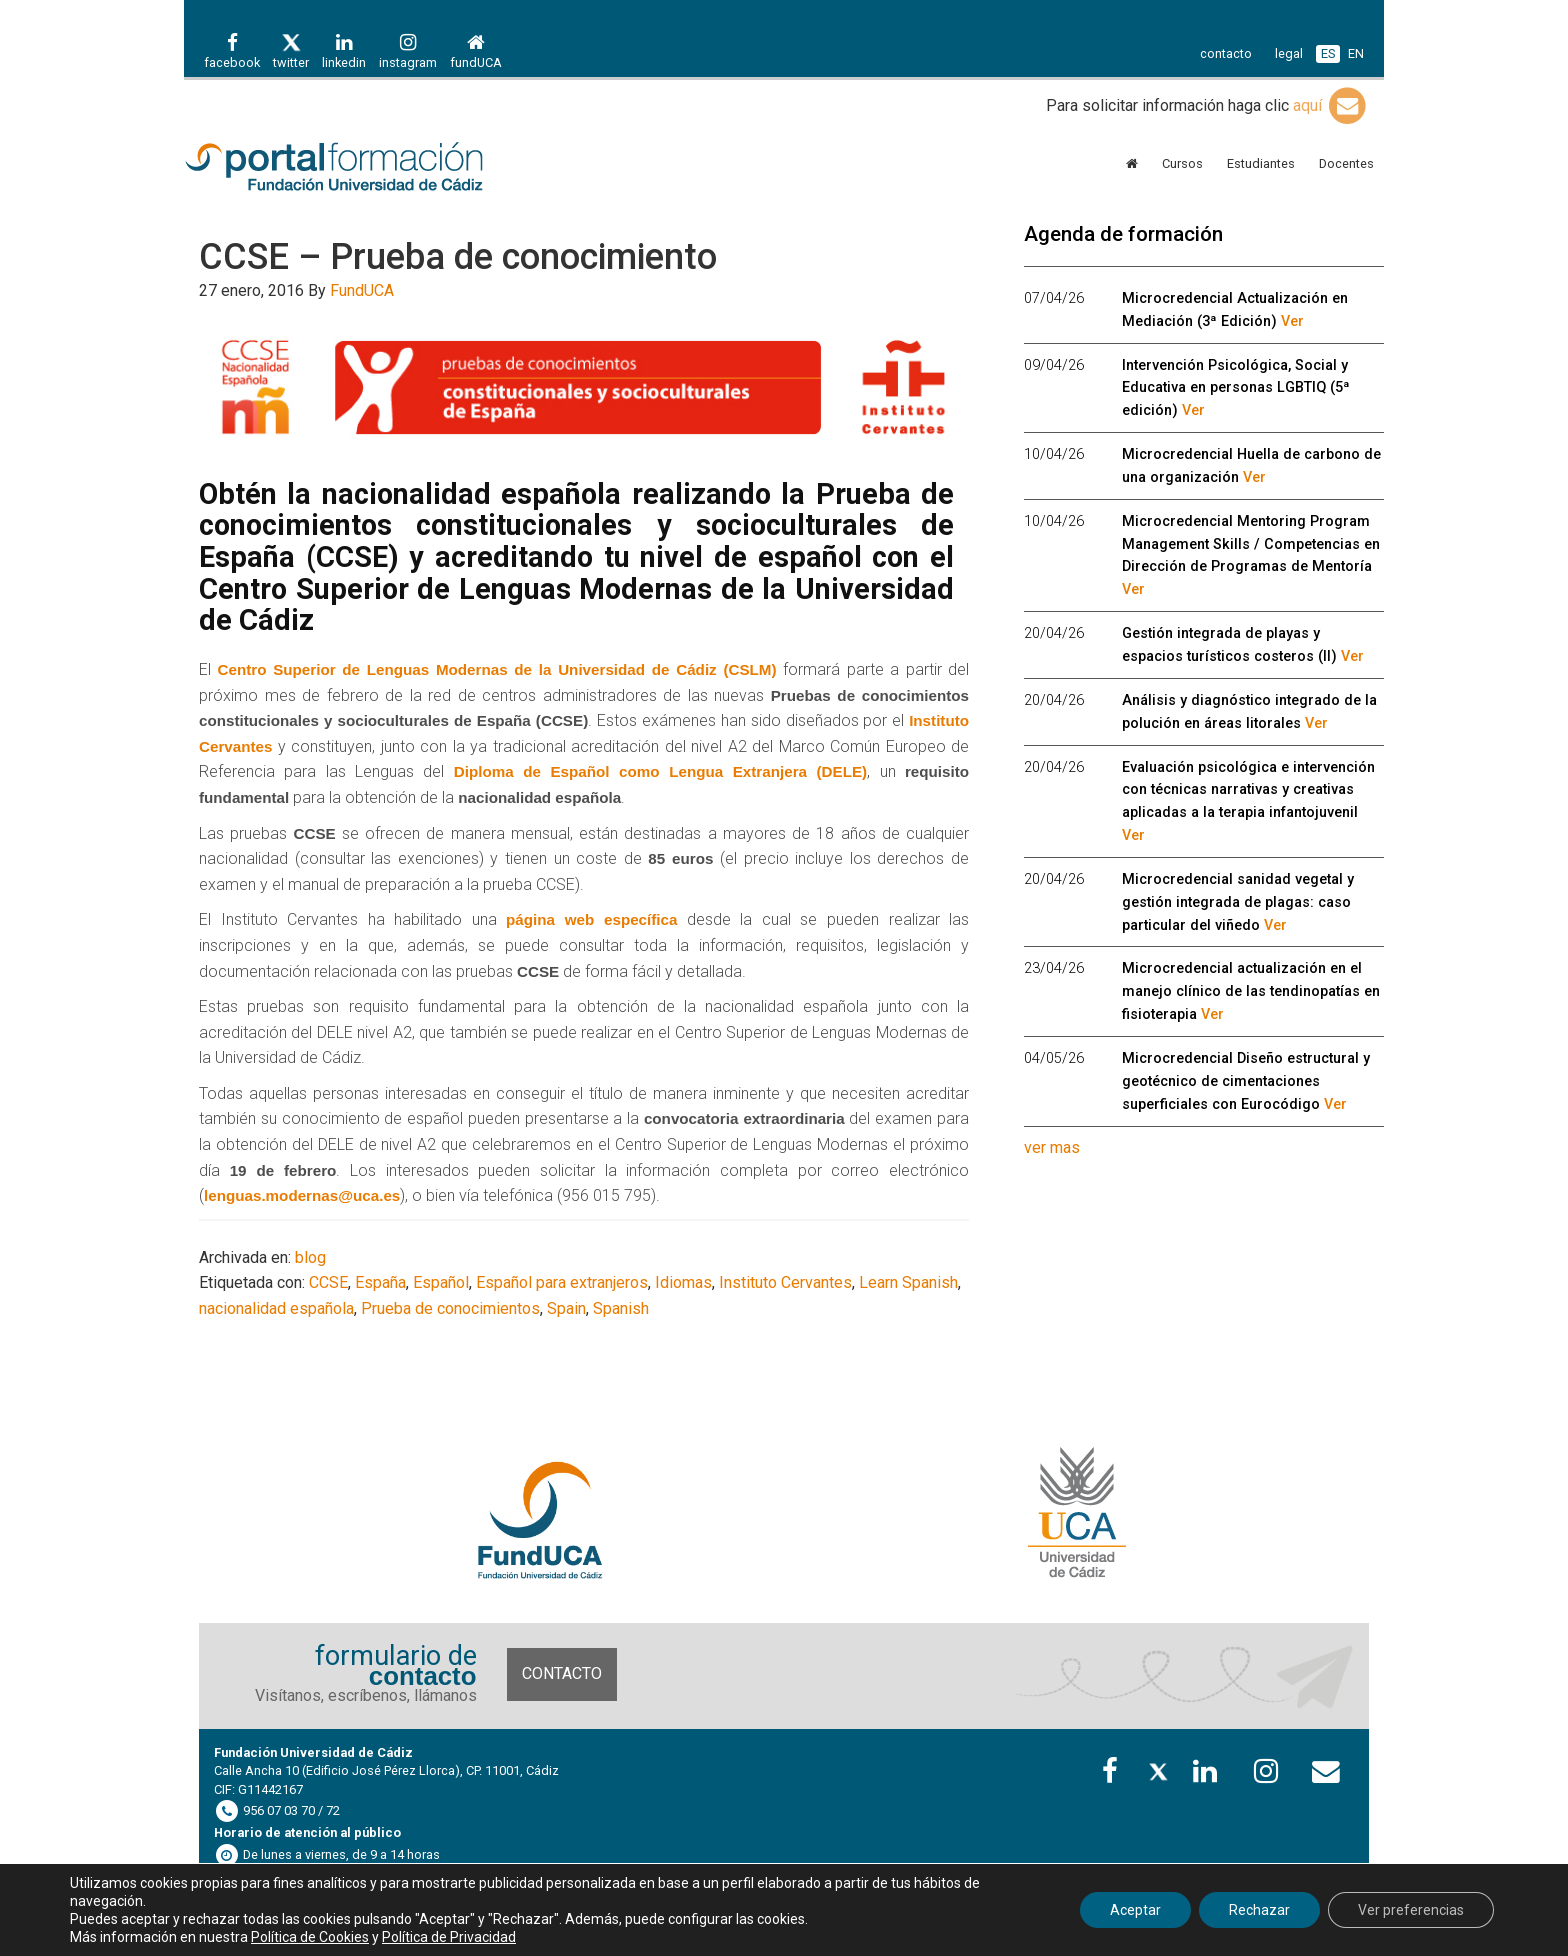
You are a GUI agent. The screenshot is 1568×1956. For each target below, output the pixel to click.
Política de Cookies (310, 1937)
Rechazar (1259, 1910)
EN (1356, 53)
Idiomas (683, 1282)
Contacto (562, 1673)
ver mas (1052, 1147)
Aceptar (1135, 1910)
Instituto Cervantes (785, 1282)
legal (1289, 53)
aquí (1331, 105)
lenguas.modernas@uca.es (302, 1195)
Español (441, 1282)
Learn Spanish (908, 1282)
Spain (566, 1308)
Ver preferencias (1411, 1910)
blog (310, 1257)
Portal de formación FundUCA (364, 168)
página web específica (591, 919)
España (380, 1282)
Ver (1292, 321)
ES (1328, 53)
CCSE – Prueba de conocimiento (458, 257)
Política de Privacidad (449, 1937)
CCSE (328, 1282)
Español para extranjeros (562, 1282)
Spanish (621, 1308)
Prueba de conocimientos (450, 1308)
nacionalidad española (276, 1308)
